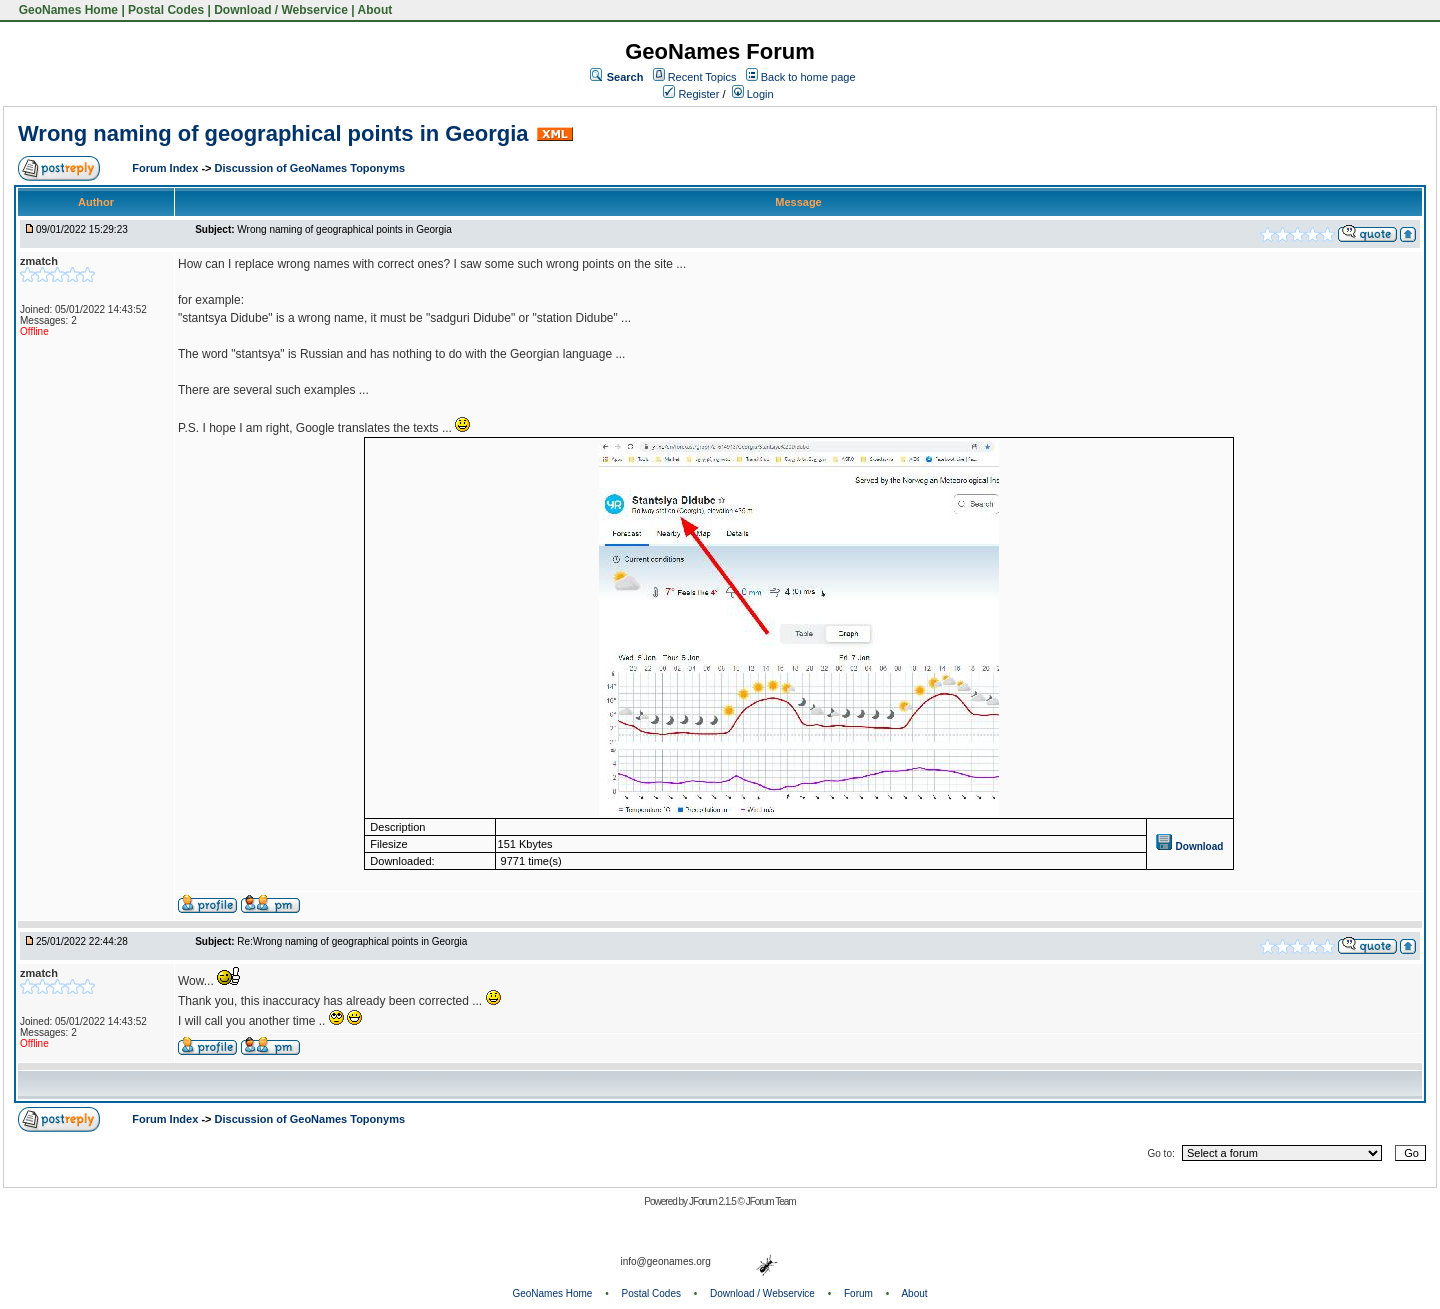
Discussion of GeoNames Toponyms (310, 168)
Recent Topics (702, 77)
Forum (858, 1293)
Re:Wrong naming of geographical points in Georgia (352, 941)
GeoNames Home (66, 10)
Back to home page (808, 77)
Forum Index (166, 168)
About (375, 10)
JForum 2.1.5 (713, 1201)
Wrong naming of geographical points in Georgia (273, 133)
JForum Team (771, 1201)
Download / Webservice (281, 10)
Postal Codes (166, 10)
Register (691, 94)
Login (753, 94)
